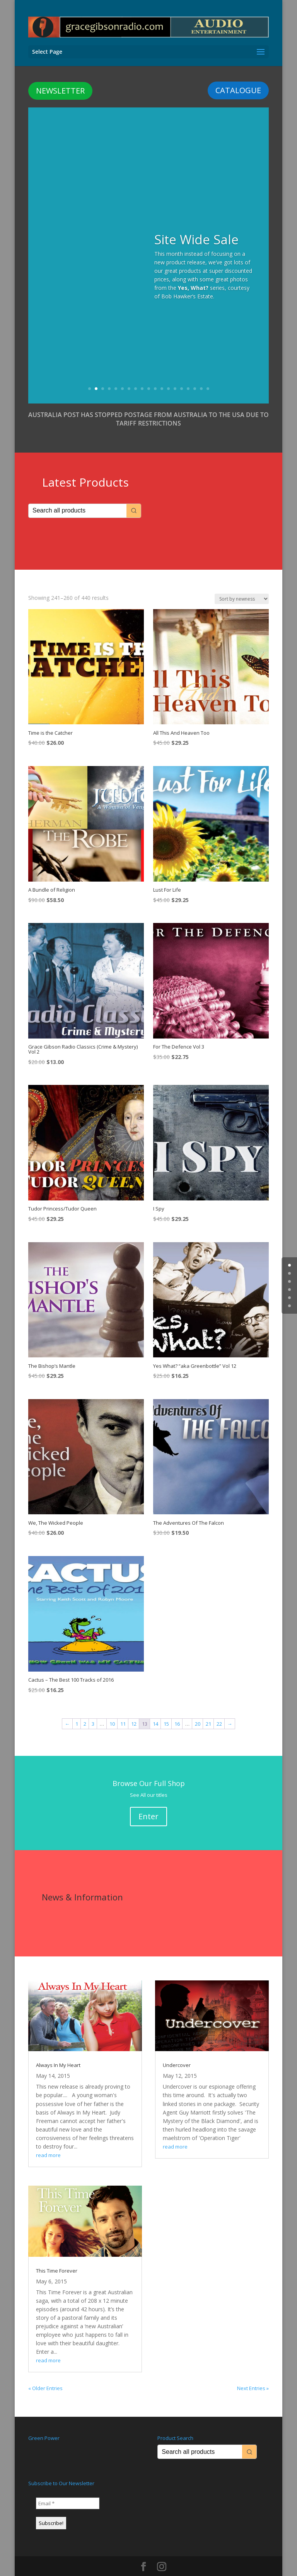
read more (48, 2141)
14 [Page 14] (155, 1710)
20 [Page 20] (197, 1710)
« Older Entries (45, 2375)
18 (201, 375)
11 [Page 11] (123, 1710)
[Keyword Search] (77, 497)
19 (208, 375)
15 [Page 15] (166, 1710)
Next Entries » (253, 2375)
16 (188, 375)
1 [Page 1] (76, 1710)
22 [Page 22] (219, 1710)
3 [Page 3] (93, 1710)
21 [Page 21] (208, 1710)
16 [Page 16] (177, 1710)
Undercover (177, 2051)
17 (194, 375)
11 (155, 375)
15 (181, 375)
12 (161, 375)
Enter (148, 1803)
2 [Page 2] (85, 1710)
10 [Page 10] (112, 1710)
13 (168, 375)
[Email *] (67, 2490)
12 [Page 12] (134, 1710)
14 (175, 375)
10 (148, 375)
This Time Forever (56, 2257)
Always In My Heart (58, 2051)
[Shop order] (242, 586)
